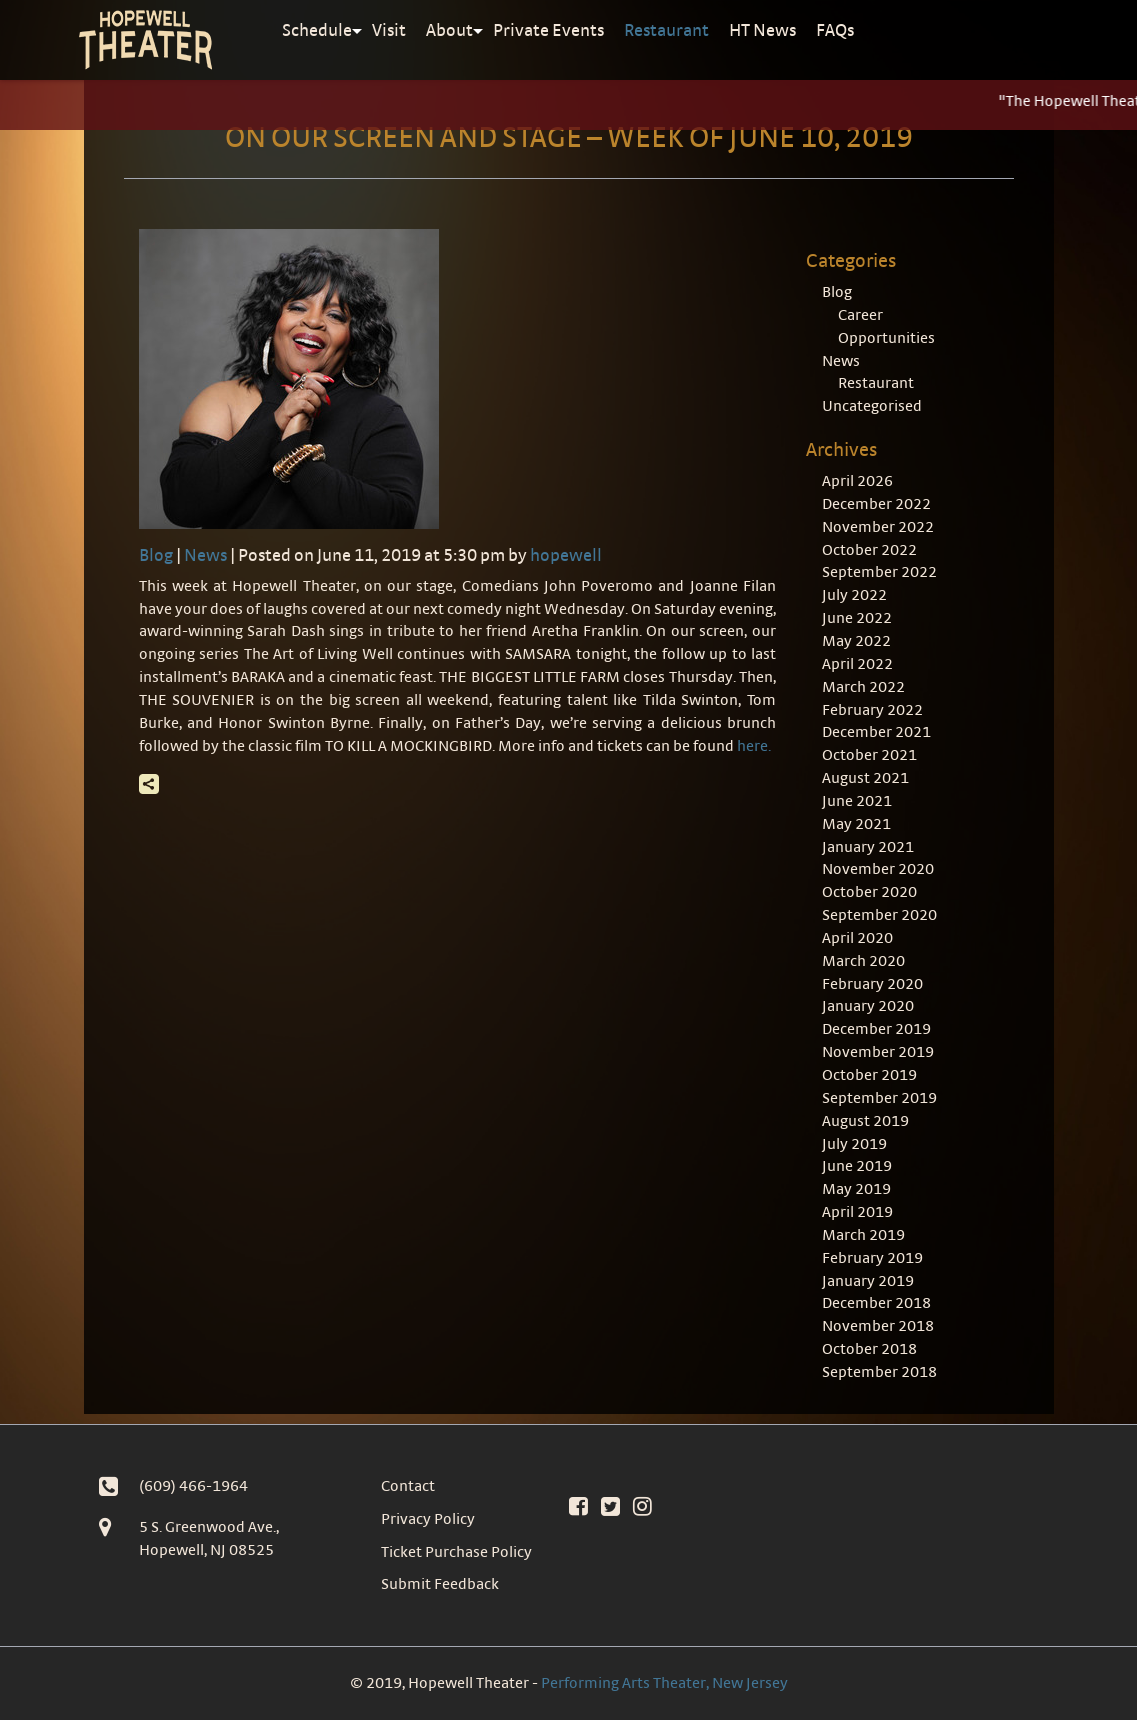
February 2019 (872, 1257)
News (205, 554)
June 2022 (857, 617)
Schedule (317, 29)
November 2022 (878, 526)
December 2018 (876, 1302)
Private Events (548, 29)
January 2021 (868, 846)
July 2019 (854, 1143)
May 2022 (856, 640)
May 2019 (856, 1188)
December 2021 (876, 731)
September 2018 (879, 1371)
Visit (389, 29)
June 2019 (857, 1165)
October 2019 (869, 1074)
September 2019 (879, 1097)
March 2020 (863, 960)
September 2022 (879, 571)
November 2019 (878, 1051)
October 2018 (869, 1348)
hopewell (566, 554)
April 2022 (857, 663)
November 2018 (878, 1325)
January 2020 (868, 1005)
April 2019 (857, 1211)
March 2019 (863, 1234)
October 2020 (869, 891)
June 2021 (857, 800)
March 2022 (863, 686)
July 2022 (854, 594)
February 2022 (872, 709)
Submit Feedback (440, 1583)
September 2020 (879, 914)
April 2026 (857, 480)
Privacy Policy (428, 1518)
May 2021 (856, 823)
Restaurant (666, 29)
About (449, 29)
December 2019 (876, 1028)
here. (754, 745)
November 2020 (878, 868)
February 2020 (872, 983)
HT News (762, 29)
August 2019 (865, 1120)
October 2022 (869, 549)
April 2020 (857, 937)
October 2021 (869, 754)
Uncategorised (872, 405)
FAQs (835, 29)
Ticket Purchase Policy (456, 1551)
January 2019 (868, 1280)
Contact (408, 1485)
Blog (156, 554)
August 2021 (865, 777)
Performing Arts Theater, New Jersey (664, 1682)
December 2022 (876, 503)
